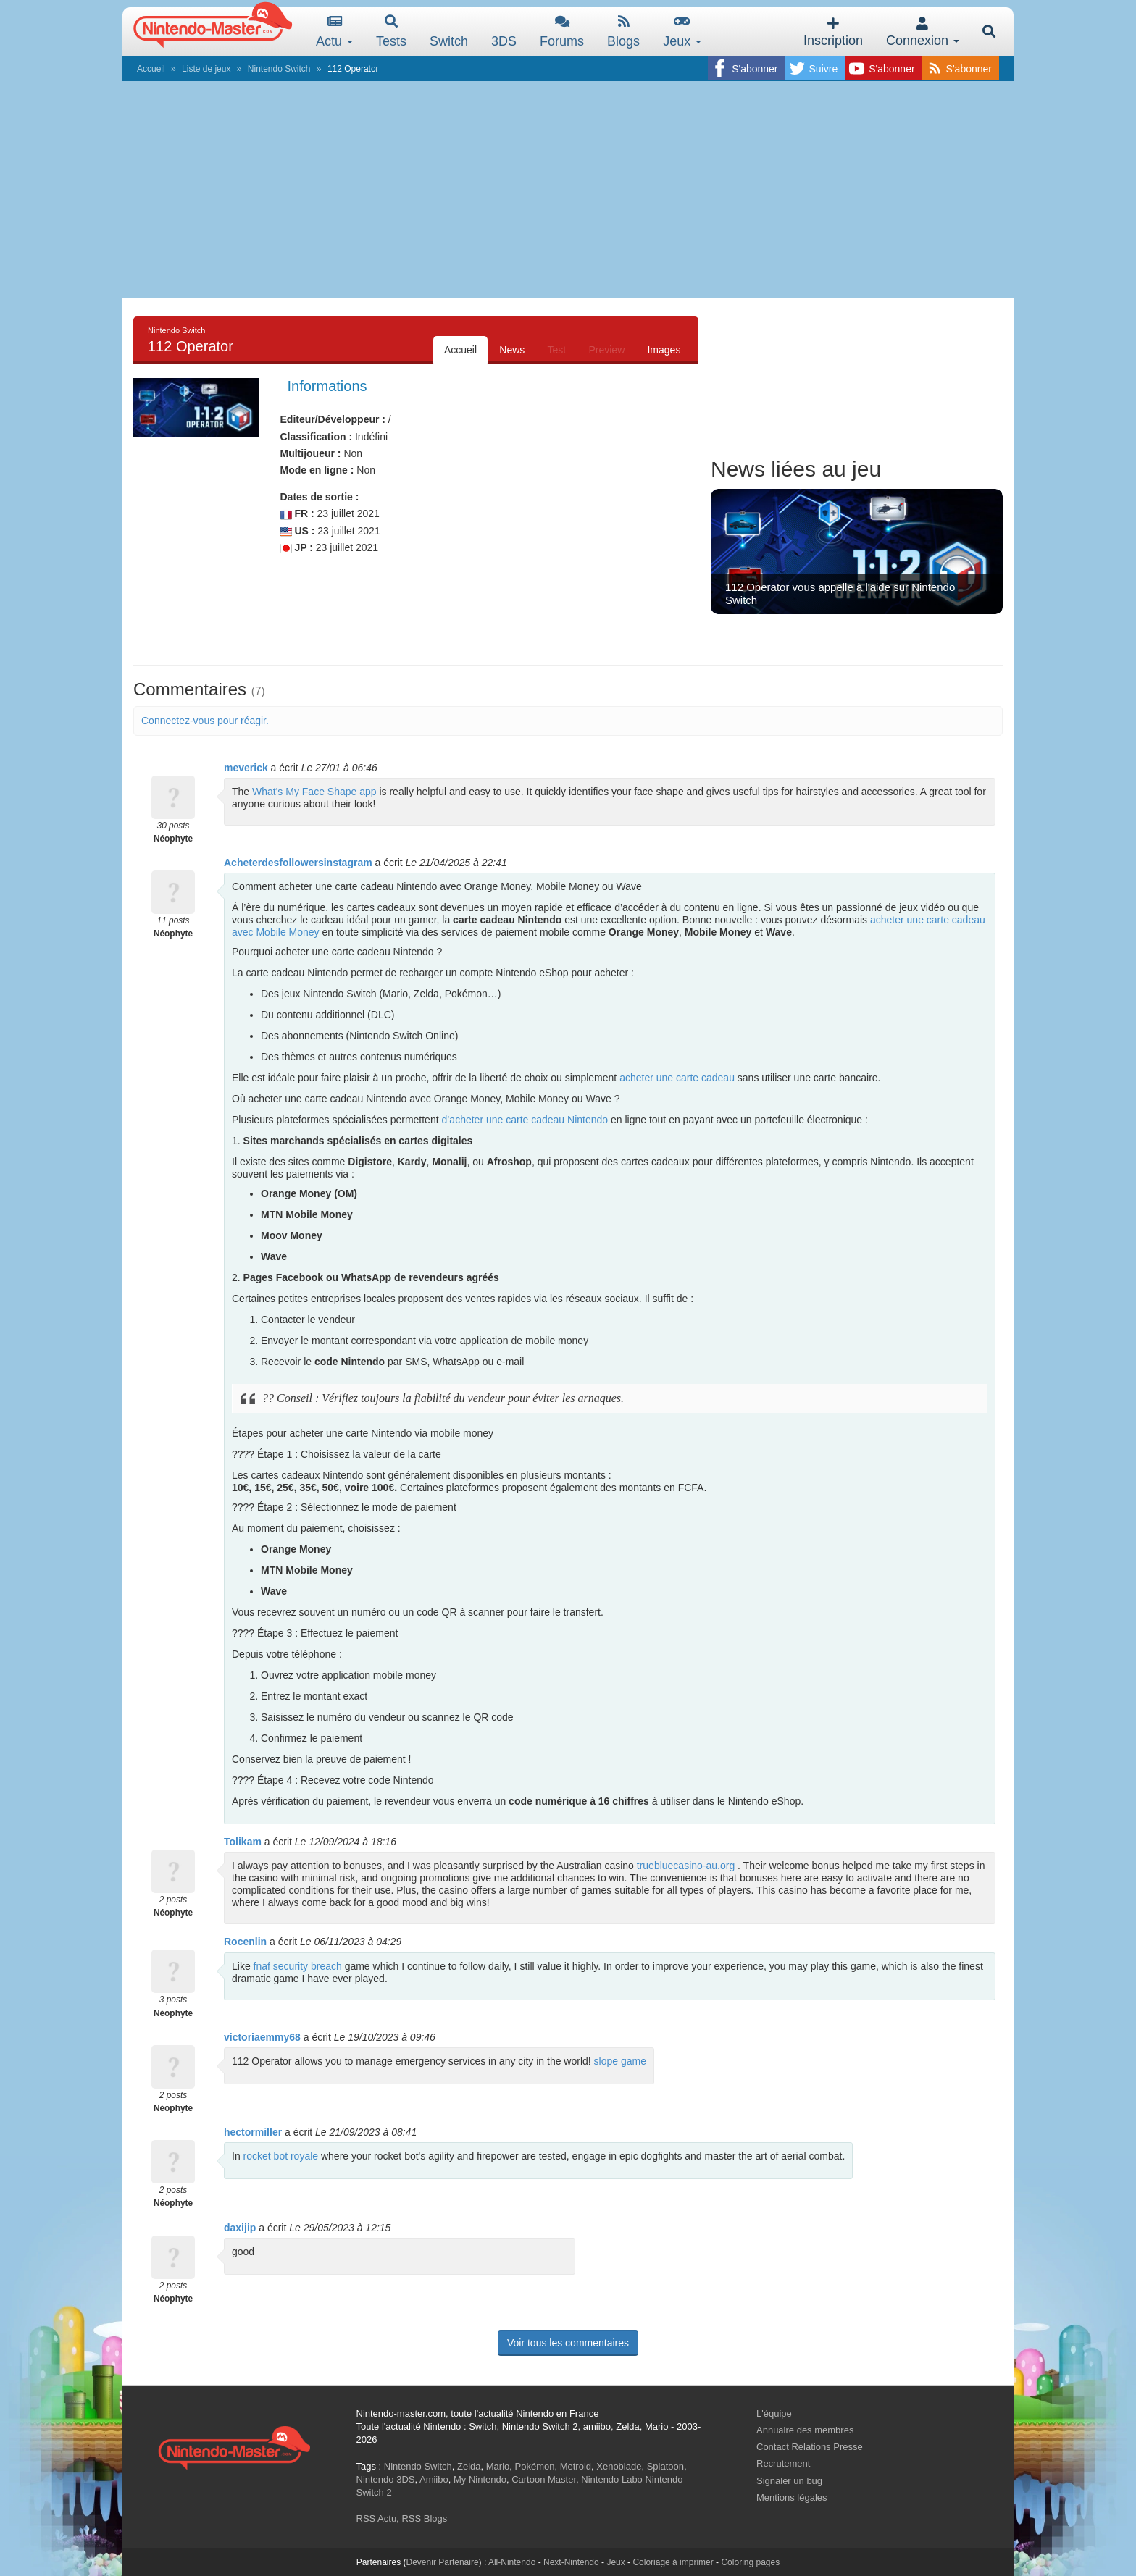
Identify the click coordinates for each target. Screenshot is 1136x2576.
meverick (246, 767)
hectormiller (253, 2132)
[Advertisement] (568, 189)
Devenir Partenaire (442, 2562)
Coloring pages (750, 2562)
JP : (296, 548)
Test (555, 350)
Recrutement (783, 2463)
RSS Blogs (424, 2518)
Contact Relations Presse (809, 2446)
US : (297, 531)
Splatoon (665, 2466)
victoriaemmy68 (262, 2037)
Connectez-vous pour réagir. (205, 720)
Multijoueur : (310, 453)
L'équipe (774, 2413)
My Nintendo (480, 2479)
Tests (391, 31)
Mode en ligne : (317, 470)
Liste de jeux (206, 69)
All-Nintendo (511, 2562)
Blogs (623, 31)
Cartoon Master (543, 2479)
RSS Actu (376, 2518)
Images (663, 350)
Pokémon (535, 2466)
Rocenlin (245, 1941)
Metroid (575, 2466)
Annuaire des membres (804, 2430)
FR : (297, 514)
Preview (606, 350)
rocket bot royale (281, 2156)
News (510, 350)
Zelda (469, 2466)
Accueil (151, 69)
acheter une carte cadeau (677, 1077)
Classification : (316, 436)
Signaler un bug (789, 2480)
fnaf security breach (298, 1966)
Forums (562, 31)
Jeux (682, 31)
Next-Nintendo (571, 2562)
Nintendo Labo (612, 2479)
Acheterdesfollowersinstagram (298, 862)
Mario (498, 2466)
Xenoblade (618, 2466)
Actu (334, 31)
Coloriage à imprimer (672, 2562)
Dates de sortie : (319, 497)
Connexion (922, 32)
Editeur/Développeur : (332, 419)
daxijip (240, 2227)
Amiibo (433, 2479)
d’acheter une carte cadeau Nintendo (524, 1119)
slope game (620, 2061)
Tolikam (243, 1841)
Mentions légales (791, 2497)
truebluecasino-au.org (686, 1865)
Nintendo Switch (279, 69)
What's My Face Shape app (314, 791)
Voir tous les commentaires (568, 2343)
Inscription (833, 32)
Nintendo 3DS (385, 2479)
